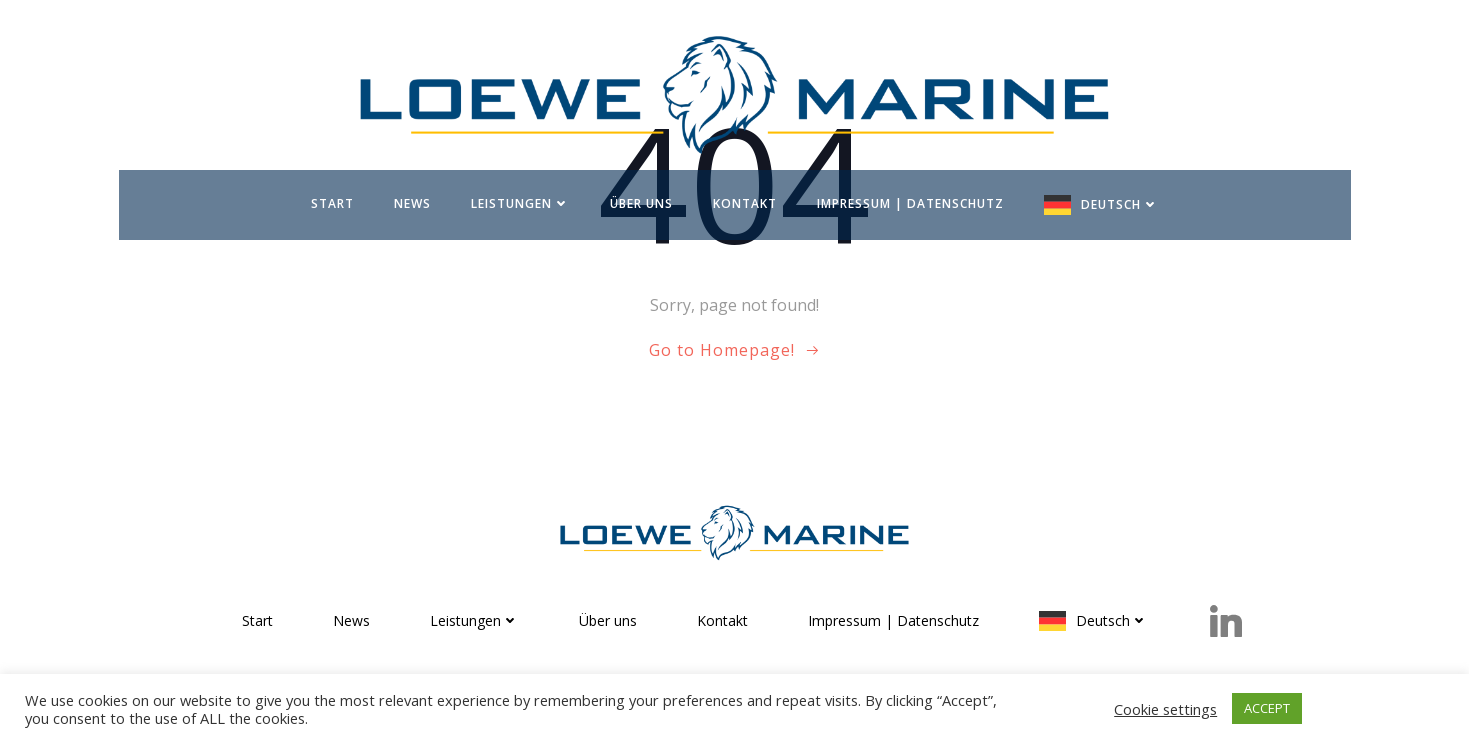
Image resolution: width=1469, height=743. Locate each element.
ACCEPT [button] (1267, 708)
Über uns (641, 203)
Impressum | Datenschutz (910, 203)
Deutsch (1120, 204)
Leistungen (520, 203)
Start (332, 203)
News (412, 203)
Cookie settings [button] (1165, 709)
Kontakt (745, 203)
